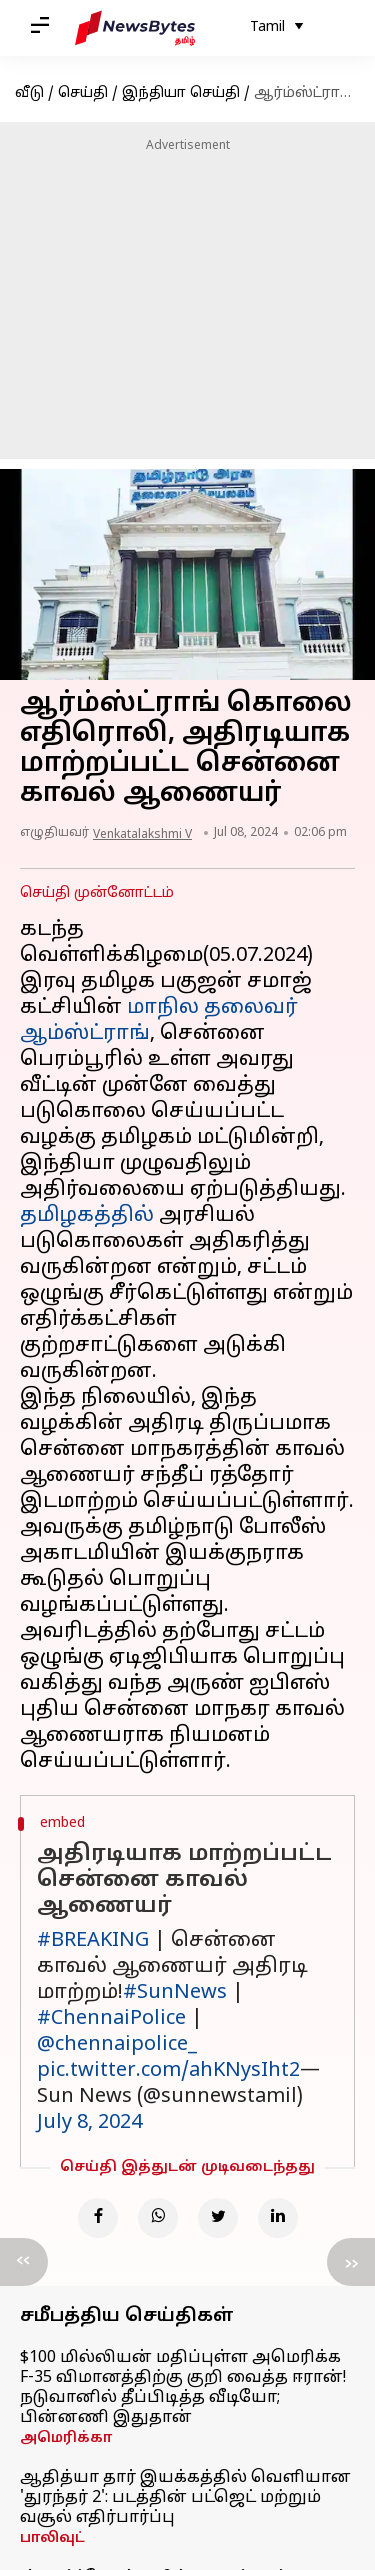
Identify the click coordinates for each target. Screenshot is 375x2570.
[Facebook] (98, 2218)
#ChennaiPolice (111, 2019)
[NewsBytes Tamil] (135, 28)
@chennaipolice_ (117, 2045)
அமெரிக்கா (66, 2438)
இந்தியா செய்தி (181, 93)
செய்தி (83, 93)
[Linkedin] (278, 2218)
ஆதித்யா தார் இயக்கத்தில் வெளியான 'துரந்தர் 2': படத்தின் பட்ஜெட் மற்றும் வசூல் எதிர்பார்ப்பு (185, 2498)
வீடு (29, 93)
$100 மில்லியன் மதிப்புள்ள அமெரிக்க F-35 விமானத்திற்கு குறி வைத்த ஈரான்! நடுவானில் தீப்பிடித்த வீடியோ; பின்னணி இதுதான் (183, 2388)
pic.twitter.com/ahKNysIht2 (168, 2071)
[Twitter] (218, 2218)
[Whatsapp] (158, 2218)
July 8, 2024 (89, 2123)
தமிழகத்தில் (87, 1216)
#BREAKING (93, 1941)
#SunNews (175, 1993)
